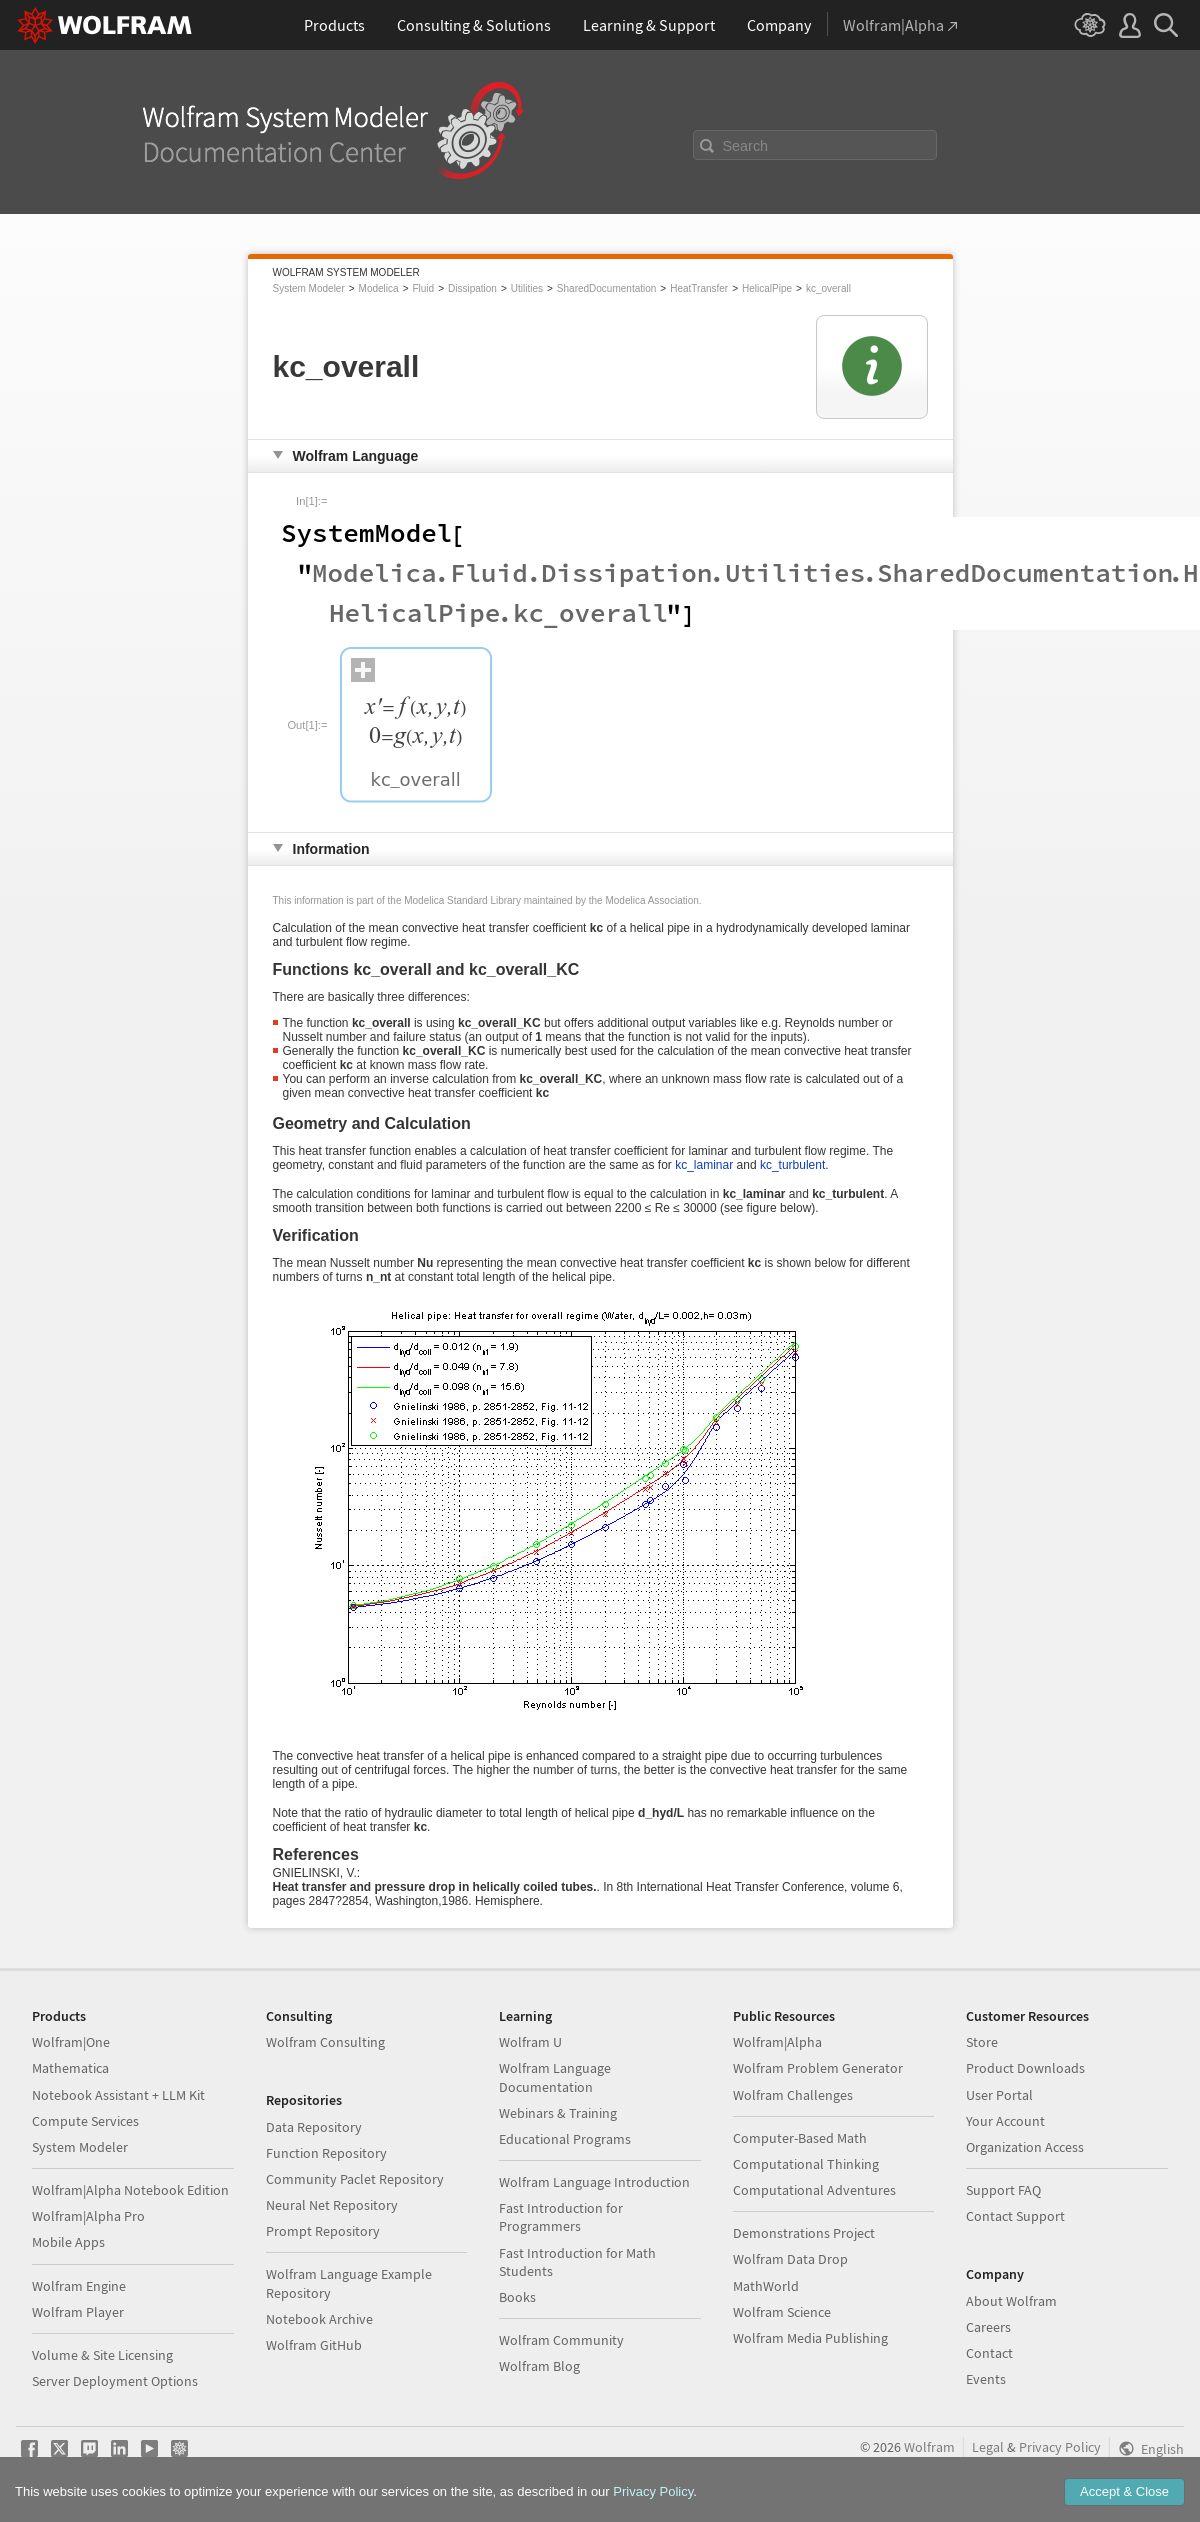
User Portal (999, 2095)
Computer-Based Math (800, 2138)
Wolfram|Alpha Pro (88, 2216)
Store (982, 2042)
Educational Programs (565, 2139)
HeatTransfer (699, 288)
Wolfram (929, 2447)
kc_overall (828, 288)
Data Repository (314, 2127)
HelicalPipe (767, 288)
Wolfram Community (561, 2340)
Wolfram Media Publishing (810, 2338)
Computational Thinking (806, 2164)
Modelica (379, 288)
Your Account (1005, 2121)
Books (517, 2297)
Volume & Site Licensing (102, 2355)
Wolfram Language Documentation (555, 2077)
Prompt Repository (323, 2231)
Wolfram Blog (539, 2366)
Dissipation (472, 288)
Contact (989, 2353)
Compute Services (85, 2121)
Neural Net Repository (332, 2205)
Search (746, 146)
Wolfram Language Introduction (594, 2182)
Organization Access (1025, 2147)
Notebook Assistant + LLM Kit (118, 2095)
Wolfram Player (78, 2312)
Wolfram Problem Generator (818, 2068)
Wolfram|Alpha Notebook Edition (130, 2190)
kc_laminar (704, 1165)
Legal (988, 2447)
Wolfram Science (782, 2312)
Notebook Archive (319, 2319)
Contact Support (1015, 2216)
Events (986, 2379)
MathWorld (766, 2286)
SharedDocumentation (607, 288)
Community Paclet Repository (355, 2179)
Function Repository (326, 2153)
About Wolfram (1011, 2301)
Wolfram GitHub (314, 2345)
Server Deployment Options (115, 2381)
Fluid (423, 288)
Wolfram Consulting (325, 2042)
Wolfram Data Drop (790, 2259)
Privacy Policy (1060, 2447)
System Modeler (309, 288)
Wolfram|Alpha (777, 2042)
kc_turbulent (792, 1165)
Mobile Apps (68, 2242)
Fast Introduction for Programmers (561, 2217)
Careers (988, 2327)
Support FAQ (1003, 2190)
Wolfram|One (71, 2042)
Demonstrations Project (804, 2233)
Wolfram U (530, 2042)
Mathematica (70, 2068)
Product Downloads (1025, 2068)
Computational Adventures (814, 2190)
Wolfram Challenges (793, 2095)
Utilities (527, 288)
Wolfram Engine (79, 2286)
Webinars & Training (558, 2113)
